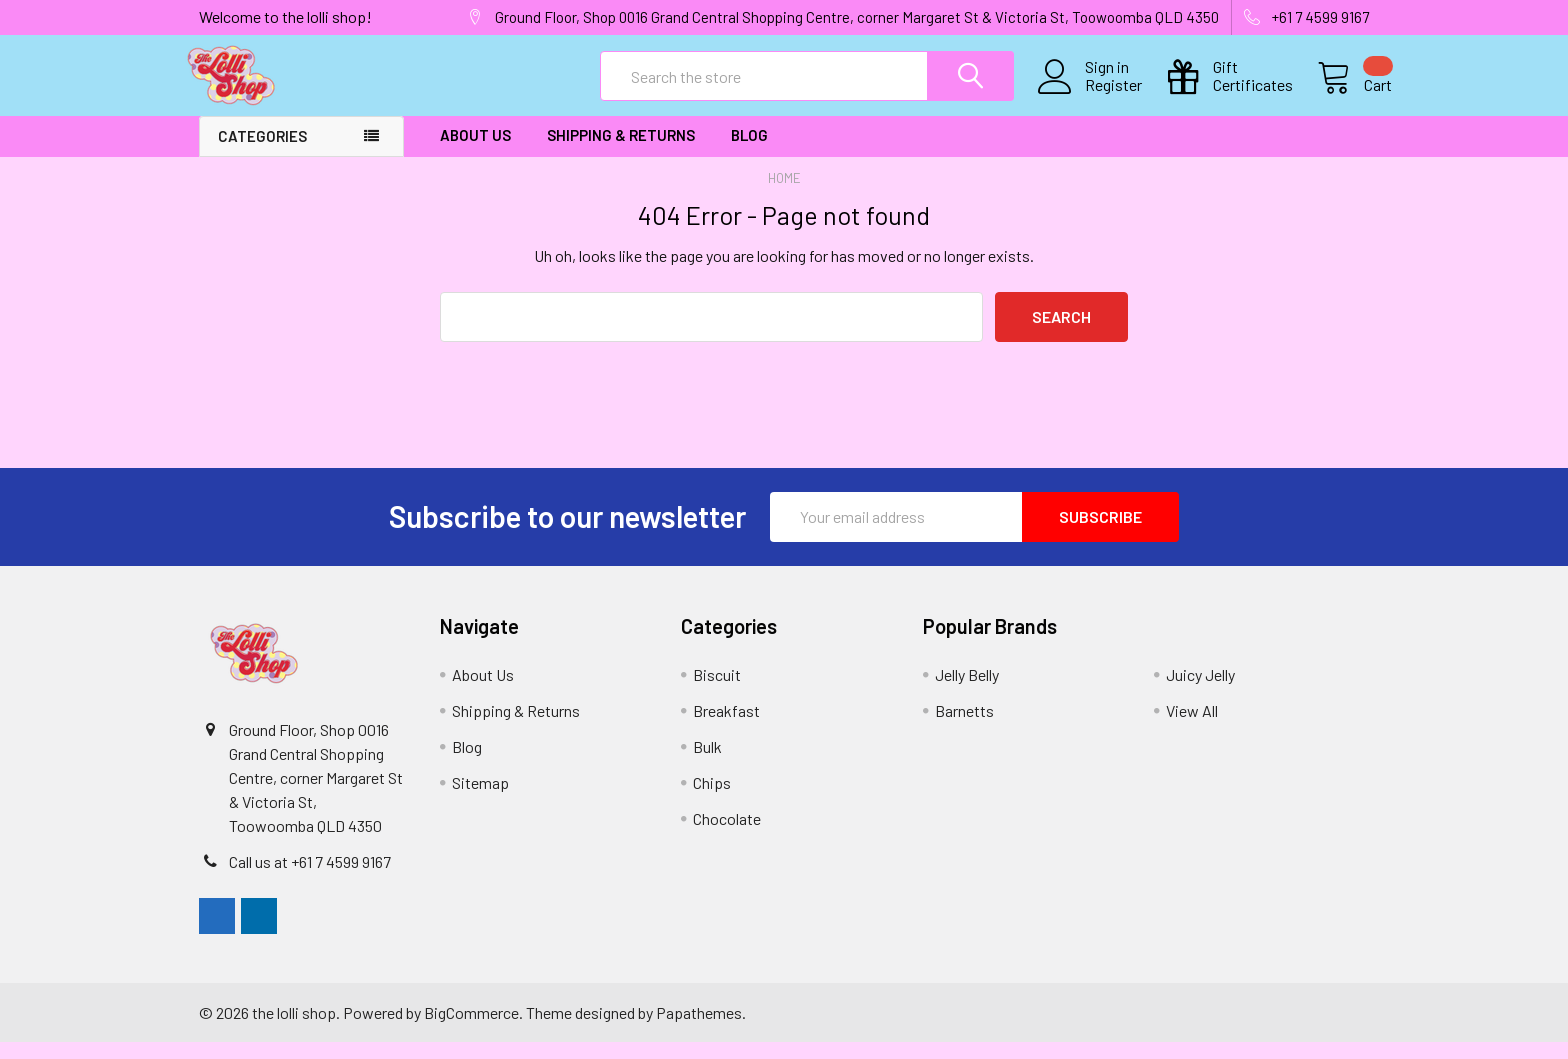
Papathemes (699, 1028)
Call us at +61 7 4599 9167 (310, 878)
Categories (262, 154)
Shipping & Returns (621, 153)
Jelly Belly (967, 691)
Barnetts (964, 727)
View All (1192, 727)
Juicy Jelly (1200, 691)
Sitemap (480, 799)
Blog (749, 153)
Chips (712, 799)
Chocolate (727, 835)
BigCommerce (471, 1028)
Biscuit (717, 691)
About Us (475, 153)
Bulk (707, 763)
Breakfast (726, 727)
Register (1090, 97)
